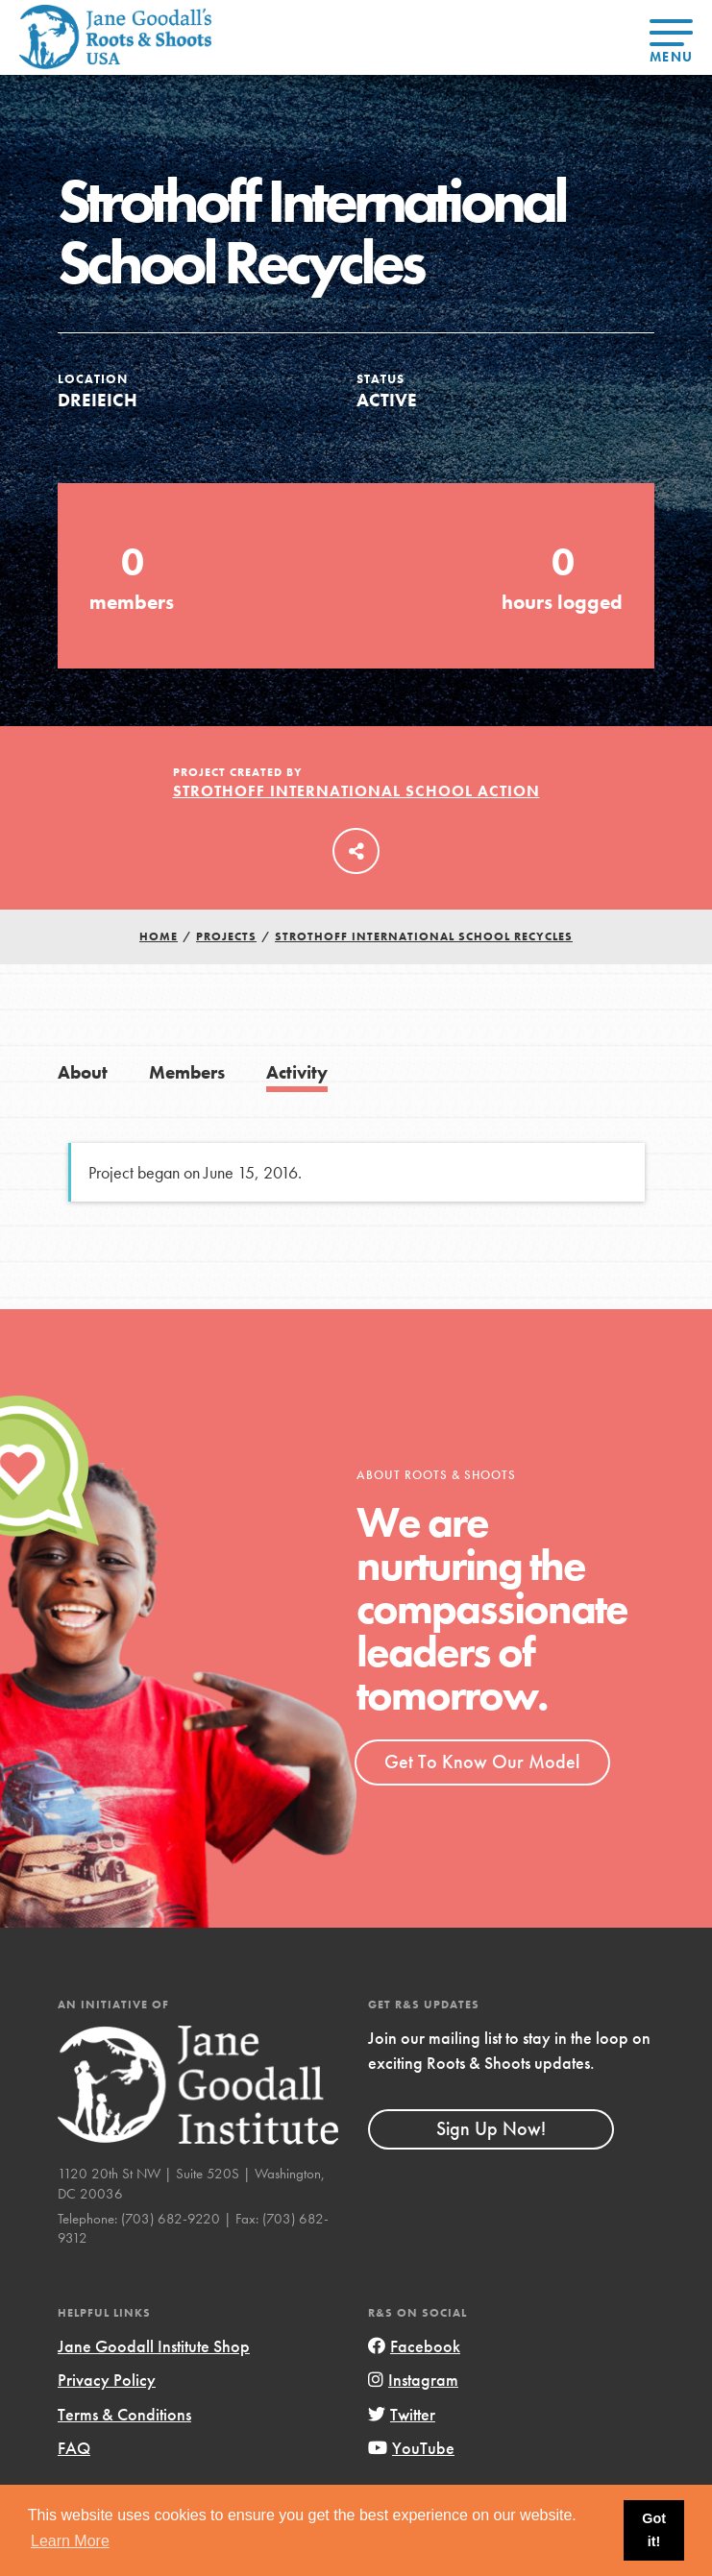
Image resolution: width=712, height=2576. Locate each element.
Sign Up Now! (491, 2128)
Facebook (414, 2346)
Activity (297, 1072)
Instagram (413, 2380)
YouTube (411, 2448)
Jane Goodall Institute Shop (154, 2346)
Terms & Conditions (124, 2414)
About (83, 1072)
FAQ (74, 2448)
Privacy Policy (107, 2380)
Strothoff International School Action (356, 791)
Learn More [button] (70, 2541)
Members (187, 1072)
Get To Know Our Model (481, 1761)
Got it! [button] (654, 2530)
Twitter (401, 2414)
